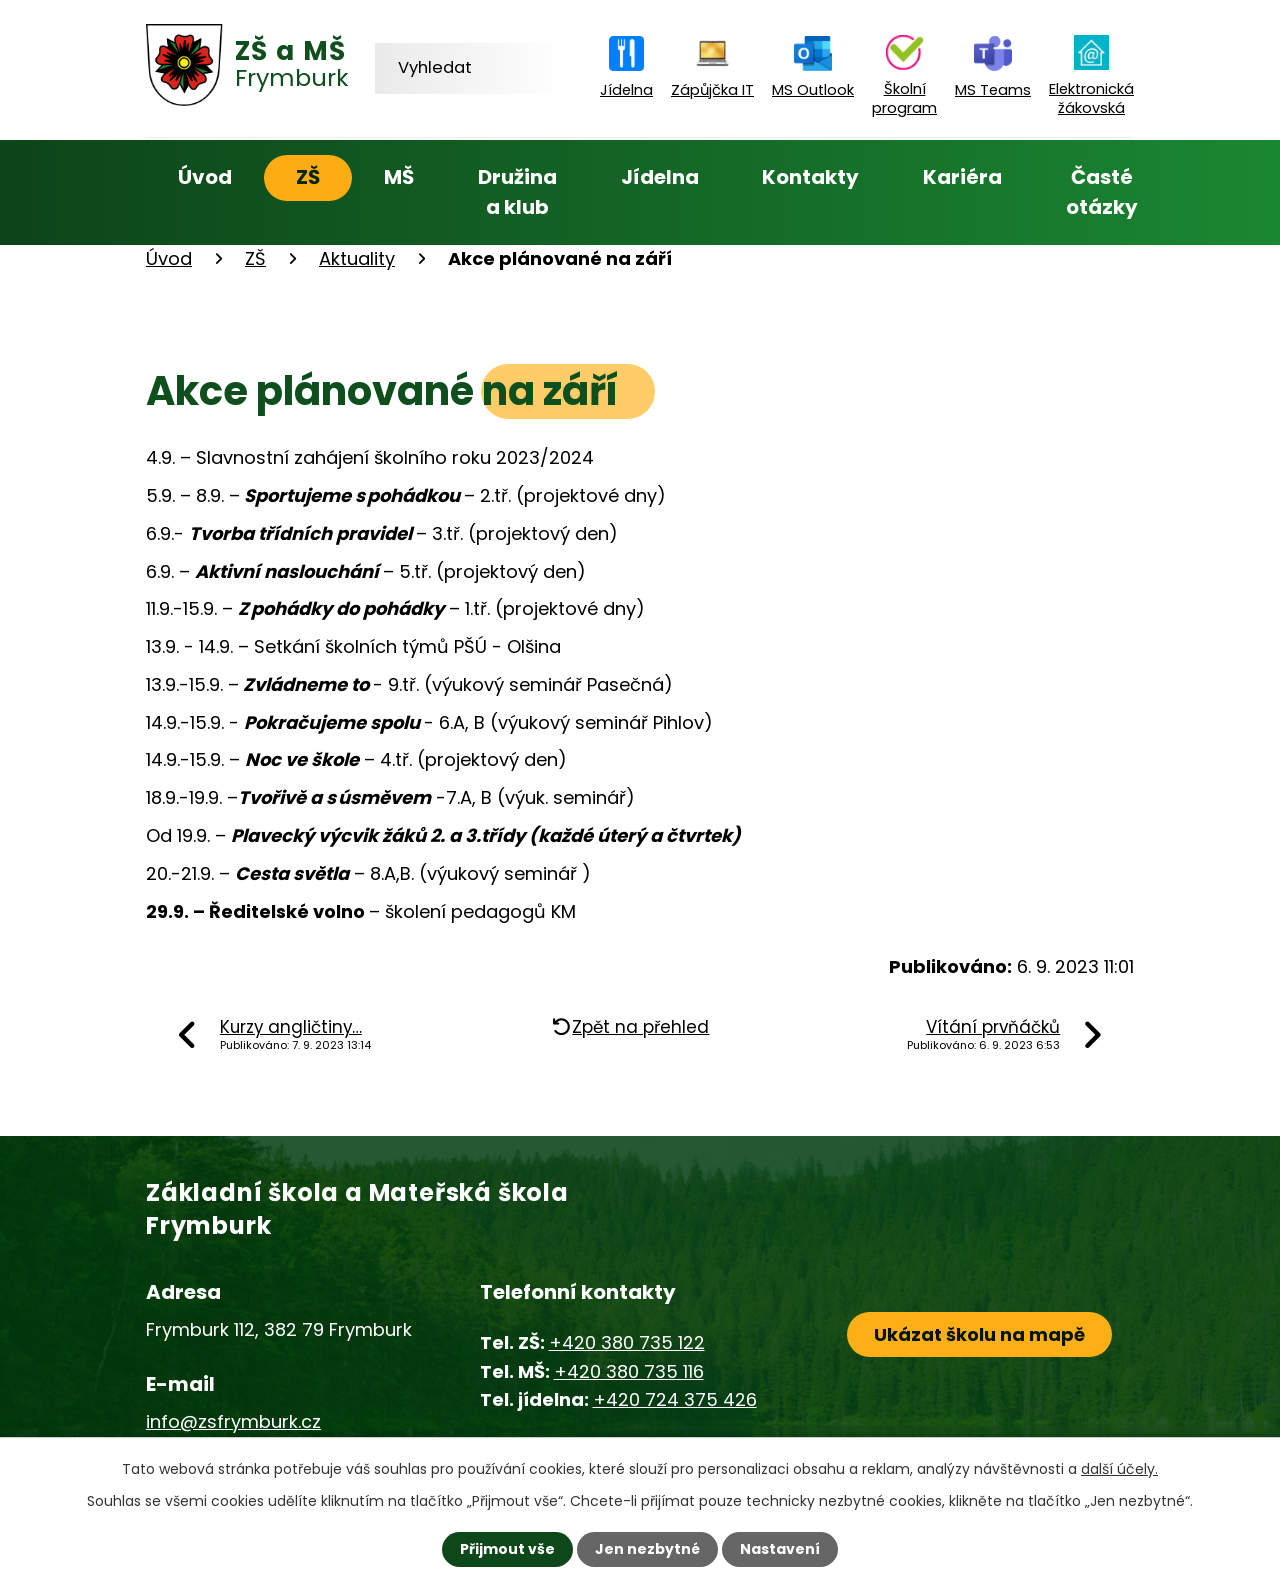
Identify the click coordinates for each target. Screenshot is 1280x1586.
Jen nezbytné (647, 1549)
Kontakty (810, 177)
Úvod (205, 177)
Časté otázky (1102, 192)
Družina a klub (517, 192)
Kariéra (962, 177)
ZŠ (308, 177)
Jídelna (660, 177)
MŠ (399, 177)
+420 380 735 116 (629, 1371)
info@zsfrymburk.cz (233, 1421)
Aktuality (357, 258)
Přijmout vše (507, 1549)
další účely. (1119, 1469)
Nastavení (780, 1549)
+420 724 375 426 (675, 1399)
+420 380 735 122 (627, 1342)
